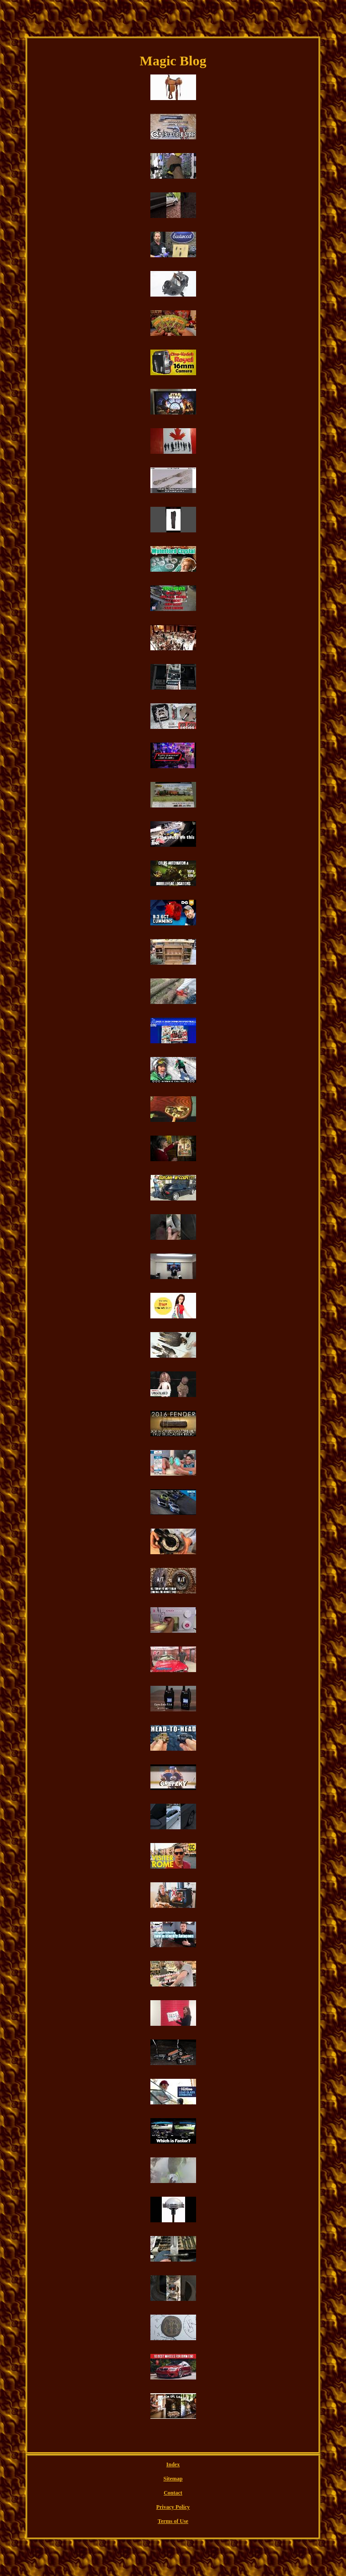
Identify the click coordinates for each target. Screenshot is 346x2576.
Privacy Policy (173, 2507)
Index (173, 2464)
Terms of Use (173, 2521)
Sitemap (173, 2478)
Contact (173, 2493)
